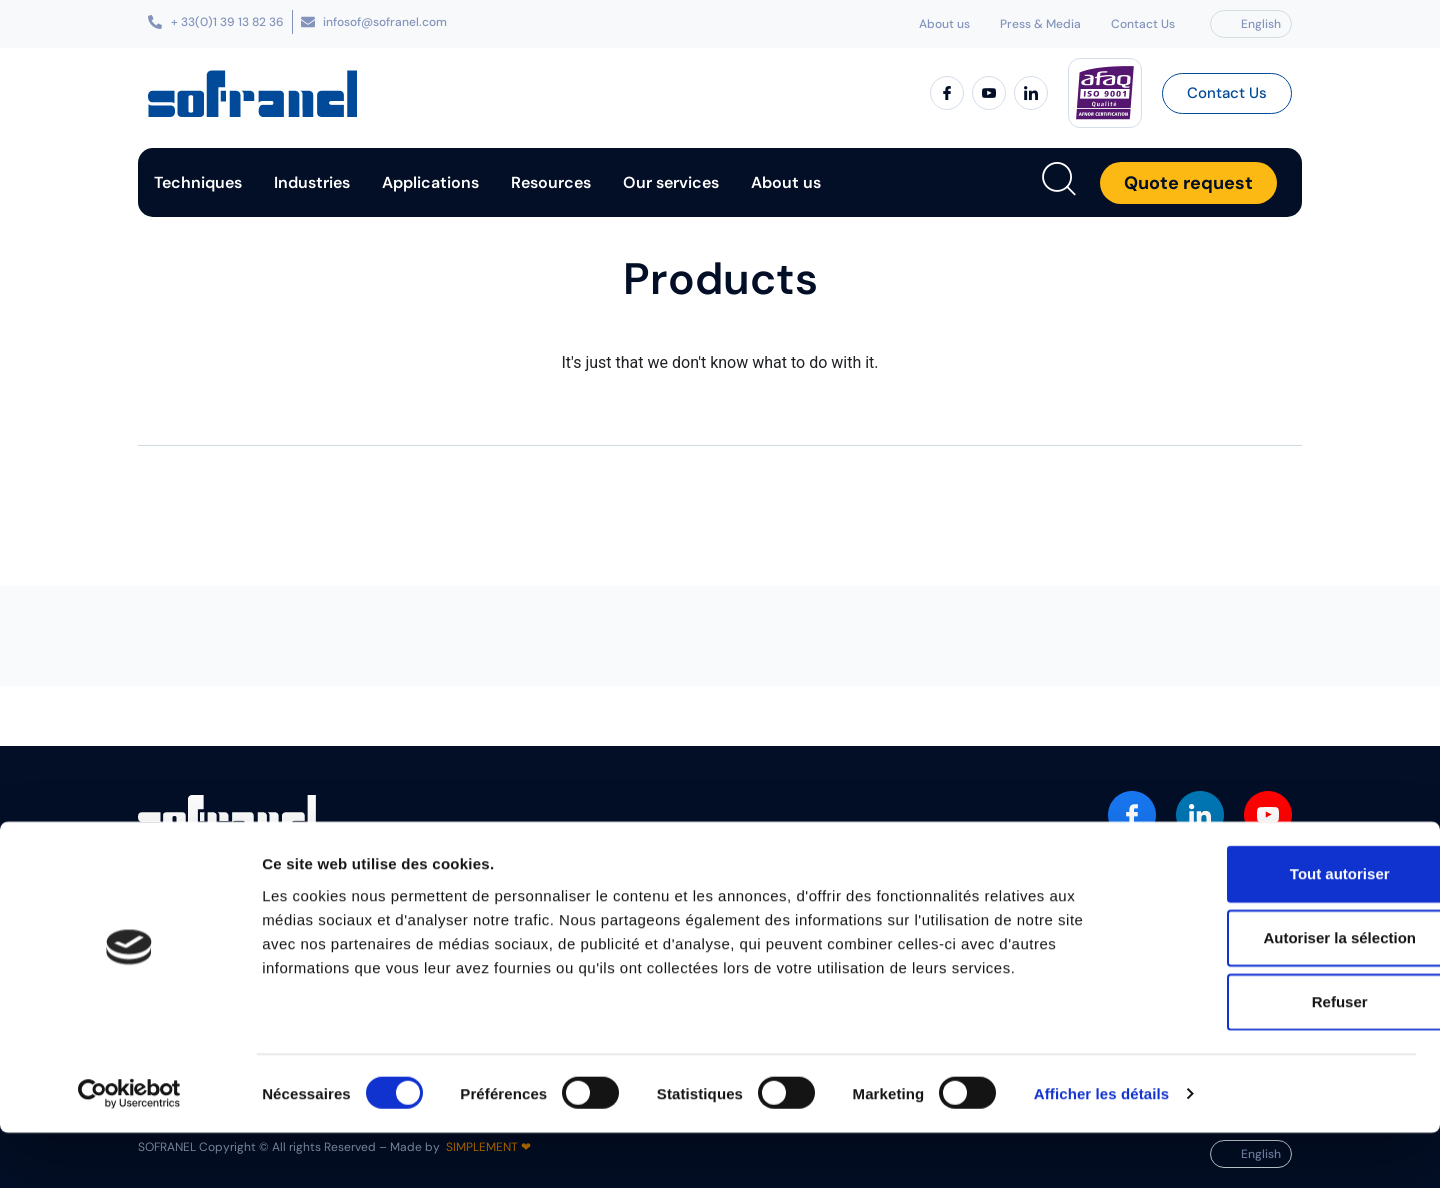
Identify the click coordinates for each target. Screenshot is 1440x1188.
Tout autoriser (1273, 928)
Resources (551, 182)
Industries (312, 182)
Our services (671, 182)
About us (944, 24)
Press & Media (1040, 24)
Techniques (198, 182)
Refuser (1273, 1056)
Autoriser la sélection (1273, 992)
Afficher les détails (1101, 1148)
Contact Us (1143, 24)
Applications (430, 182)
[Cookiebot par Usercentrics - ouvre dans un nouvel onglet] (129, 1149)
